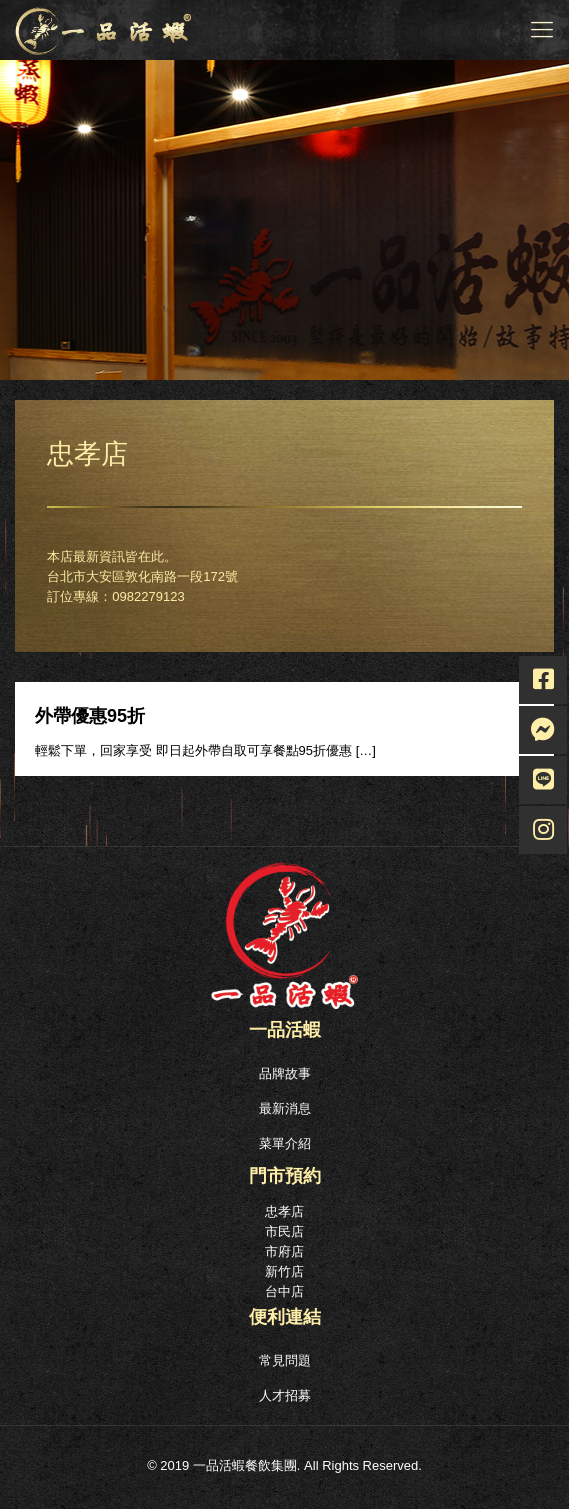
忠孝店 (284, 1211)
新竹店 (284, 1271)
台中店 (284, 1291)
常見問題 (285, 1360)
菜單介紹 (285, 1143)
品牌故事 (285, 1073)
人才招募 (285, 1395)
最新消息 (285, 1108)
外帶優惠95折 (90, 716)
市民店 (284, 1231)
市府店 (284, 1251)
